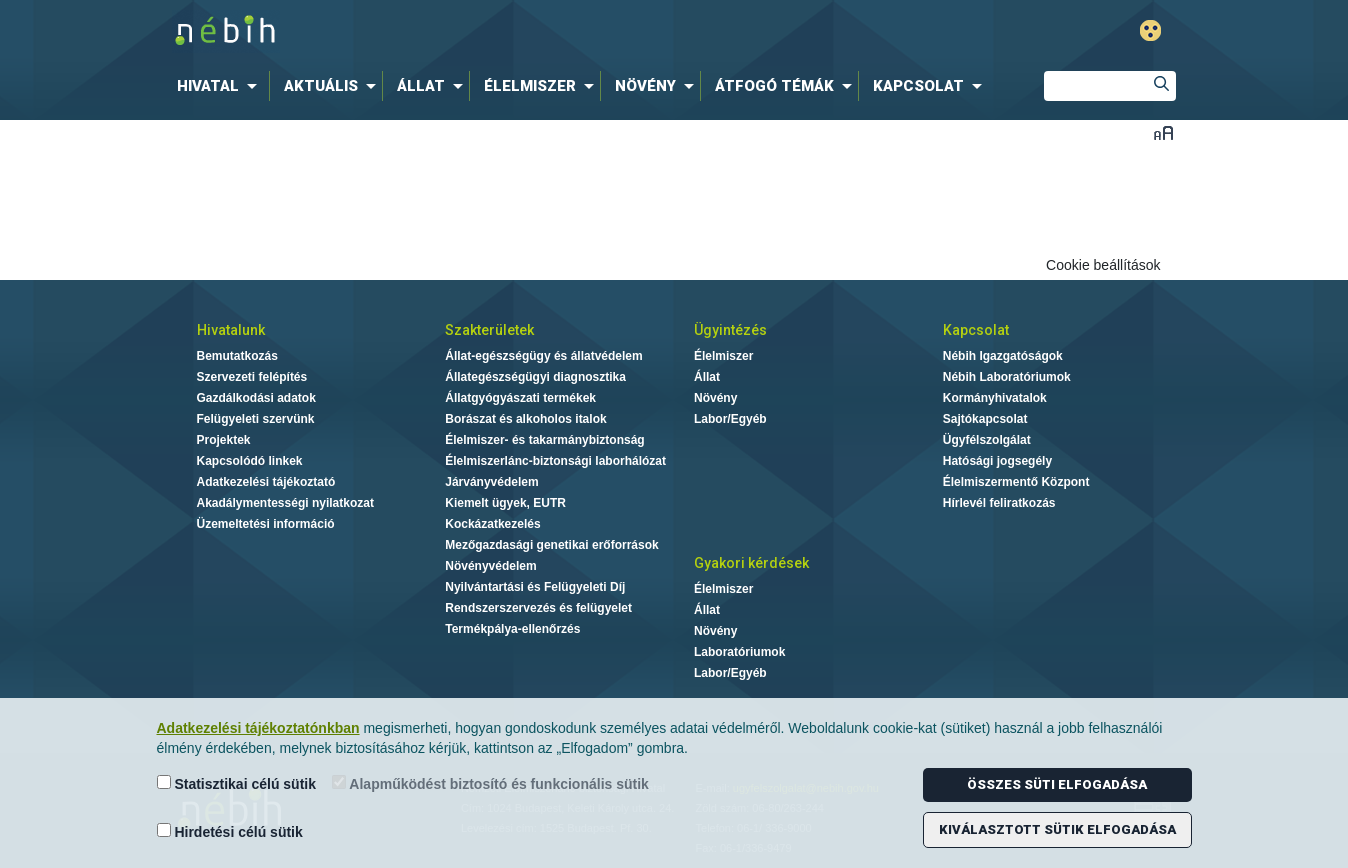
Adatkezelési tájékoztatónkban (258, 728)
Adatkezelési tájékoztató (266, 482)
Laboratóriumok (739, 652)
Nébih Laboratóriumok (1007, 377)
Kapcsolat (976, 330)
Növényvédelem (490, 566)
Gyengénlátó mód (1150, 30)
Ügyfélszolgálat (987, 440)
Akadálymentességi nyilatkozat (285, 503)
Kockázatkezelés (492, 524)
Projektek (224, 440)
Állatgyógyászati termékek (520, 398)
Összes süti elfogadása (1057, 784)
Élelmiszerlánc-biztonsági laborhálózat (555, 461)
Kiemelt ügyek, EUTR (505, 503)
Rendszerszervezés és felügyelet (538, 608)
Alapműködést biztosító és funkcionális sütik (490, 783)
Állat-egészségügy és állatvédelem (543, 356)
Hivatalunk (231, 330)
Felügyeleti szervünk (256, 419)
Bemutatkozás (237, 356)
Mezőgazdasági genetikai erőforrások (551, 545)
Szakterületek (489, 330)
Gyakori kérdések (751, 563)
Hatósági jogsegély (997, 461)
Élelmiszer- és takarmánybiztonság (544, 440)
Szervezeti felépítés (252, 377)
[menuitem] (221, 86)
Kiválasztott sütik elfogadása (1057, 829)
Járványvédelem (491, 482)
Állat (707, 377)
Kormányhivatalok (995, 398)
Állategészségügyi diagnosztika (535, 377)
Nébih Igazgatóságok (1003, 356)
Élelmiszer (723, 356)
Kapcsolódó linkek (250, 461)
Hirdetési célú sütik (230, 831)
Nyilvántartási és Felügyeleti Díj (535, 587)
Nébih (461, 31)
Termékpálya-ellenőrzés (512, 629)
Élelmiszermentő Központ (1016, 482)
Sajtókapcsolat (985, 419)
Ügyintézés (730, 330)
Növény (715, 398)
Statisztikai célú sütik (237, 783)
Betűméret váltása (1163, 132)
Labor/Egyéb (730, 419)
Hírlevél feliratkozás (999, 503)
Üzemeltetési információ (266, 524)
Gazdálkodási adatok (256, 398)
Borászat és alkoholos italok (525, 419)
